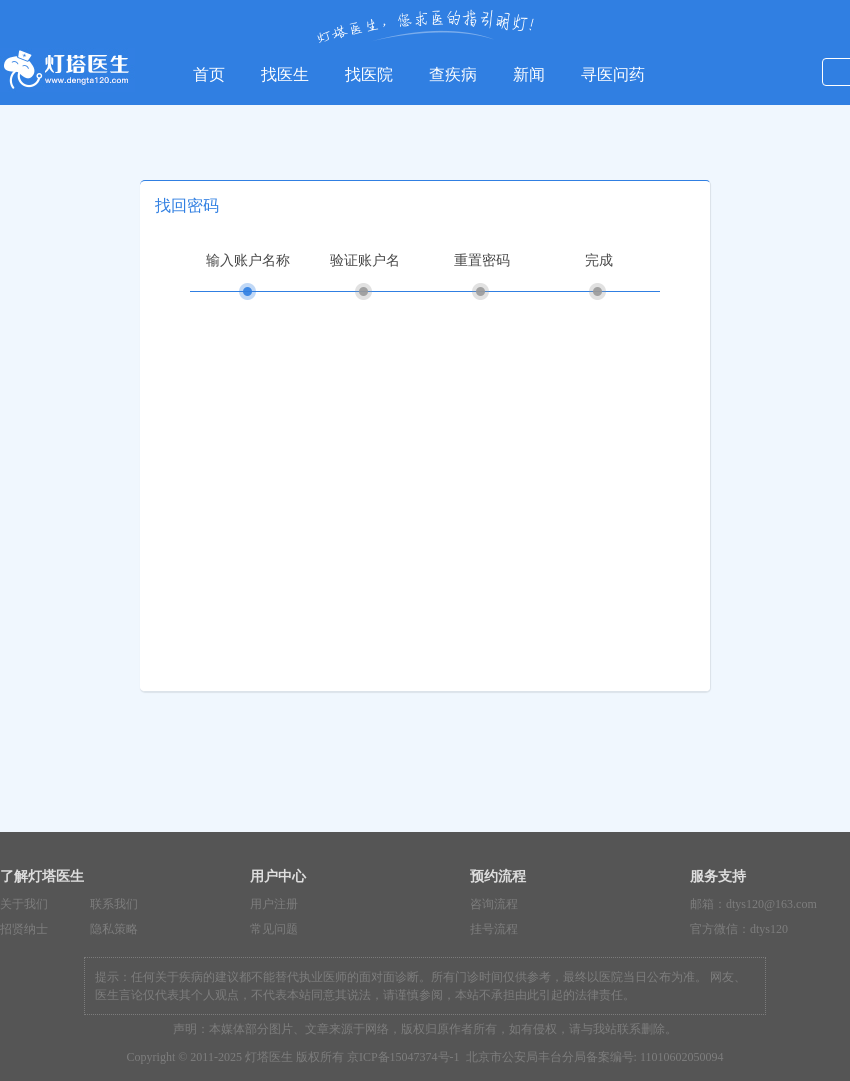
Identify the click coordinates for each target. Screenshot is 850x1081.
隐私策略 (114, 929)
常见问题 (274, 929)
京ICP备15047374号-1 (403, 1057)
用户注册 (274, 904)
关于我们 (24, 904)
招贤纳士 (24, 929)
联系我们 (114, 904)
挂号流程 (494, 929)
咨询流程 (494, 904)
